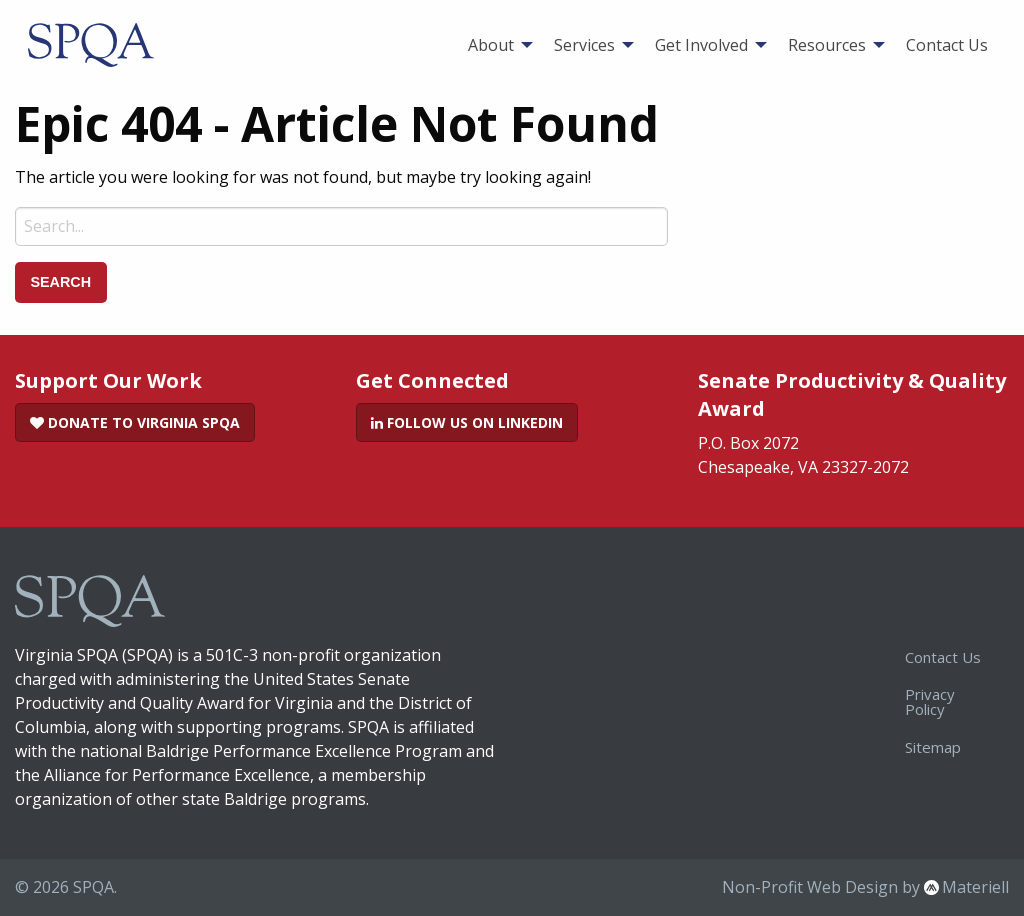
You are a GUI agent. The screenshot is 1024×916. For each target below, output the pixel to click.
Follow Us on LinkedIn (467, 422)
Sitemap (933, 747)
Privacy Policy (930, 701)
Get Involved (701, 45)
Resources (827, 45)
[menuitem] (495, 45)
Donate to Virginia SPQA (135, 422)
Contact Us (947, 45)
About (491, 45)
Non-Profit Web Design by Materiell (865, 887)
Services (584, 45)
